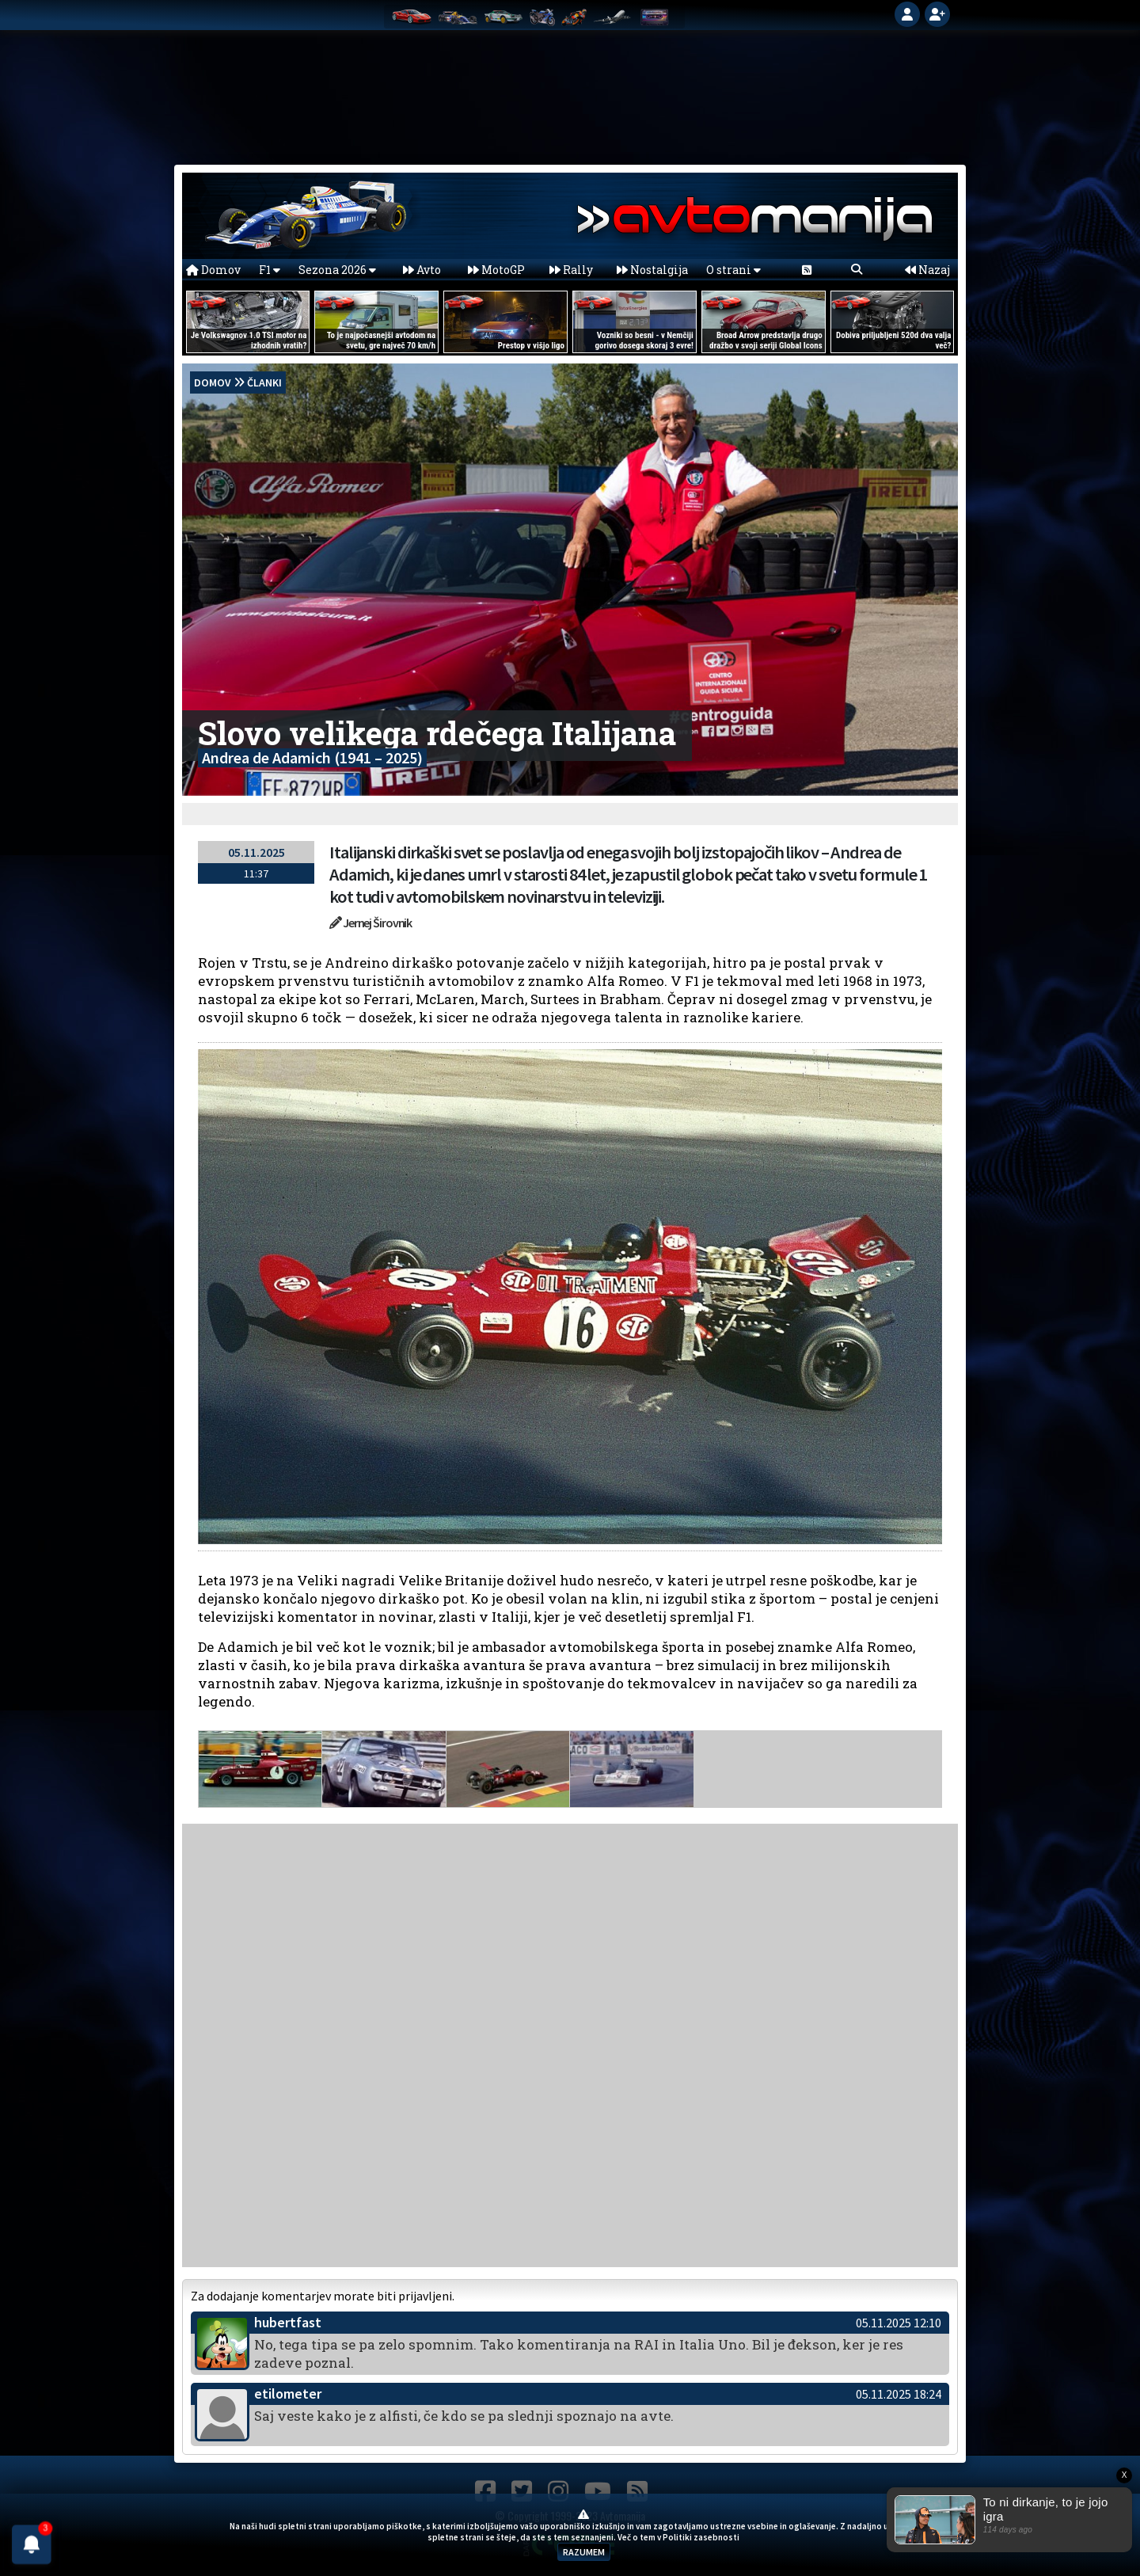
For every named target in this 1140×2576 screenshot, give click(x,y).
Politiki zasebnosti (701, 2537)
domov (212, 382)
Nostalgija (652, 269)
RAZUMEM (584, 2552)
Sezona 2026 (337, 269)
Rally (571, 269)
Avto (422, 269)
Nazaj (927, 269)
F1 (269, 269)
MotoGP (496, 269)
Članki (264, 382)
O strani (733, 269)
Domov (213, 269)
